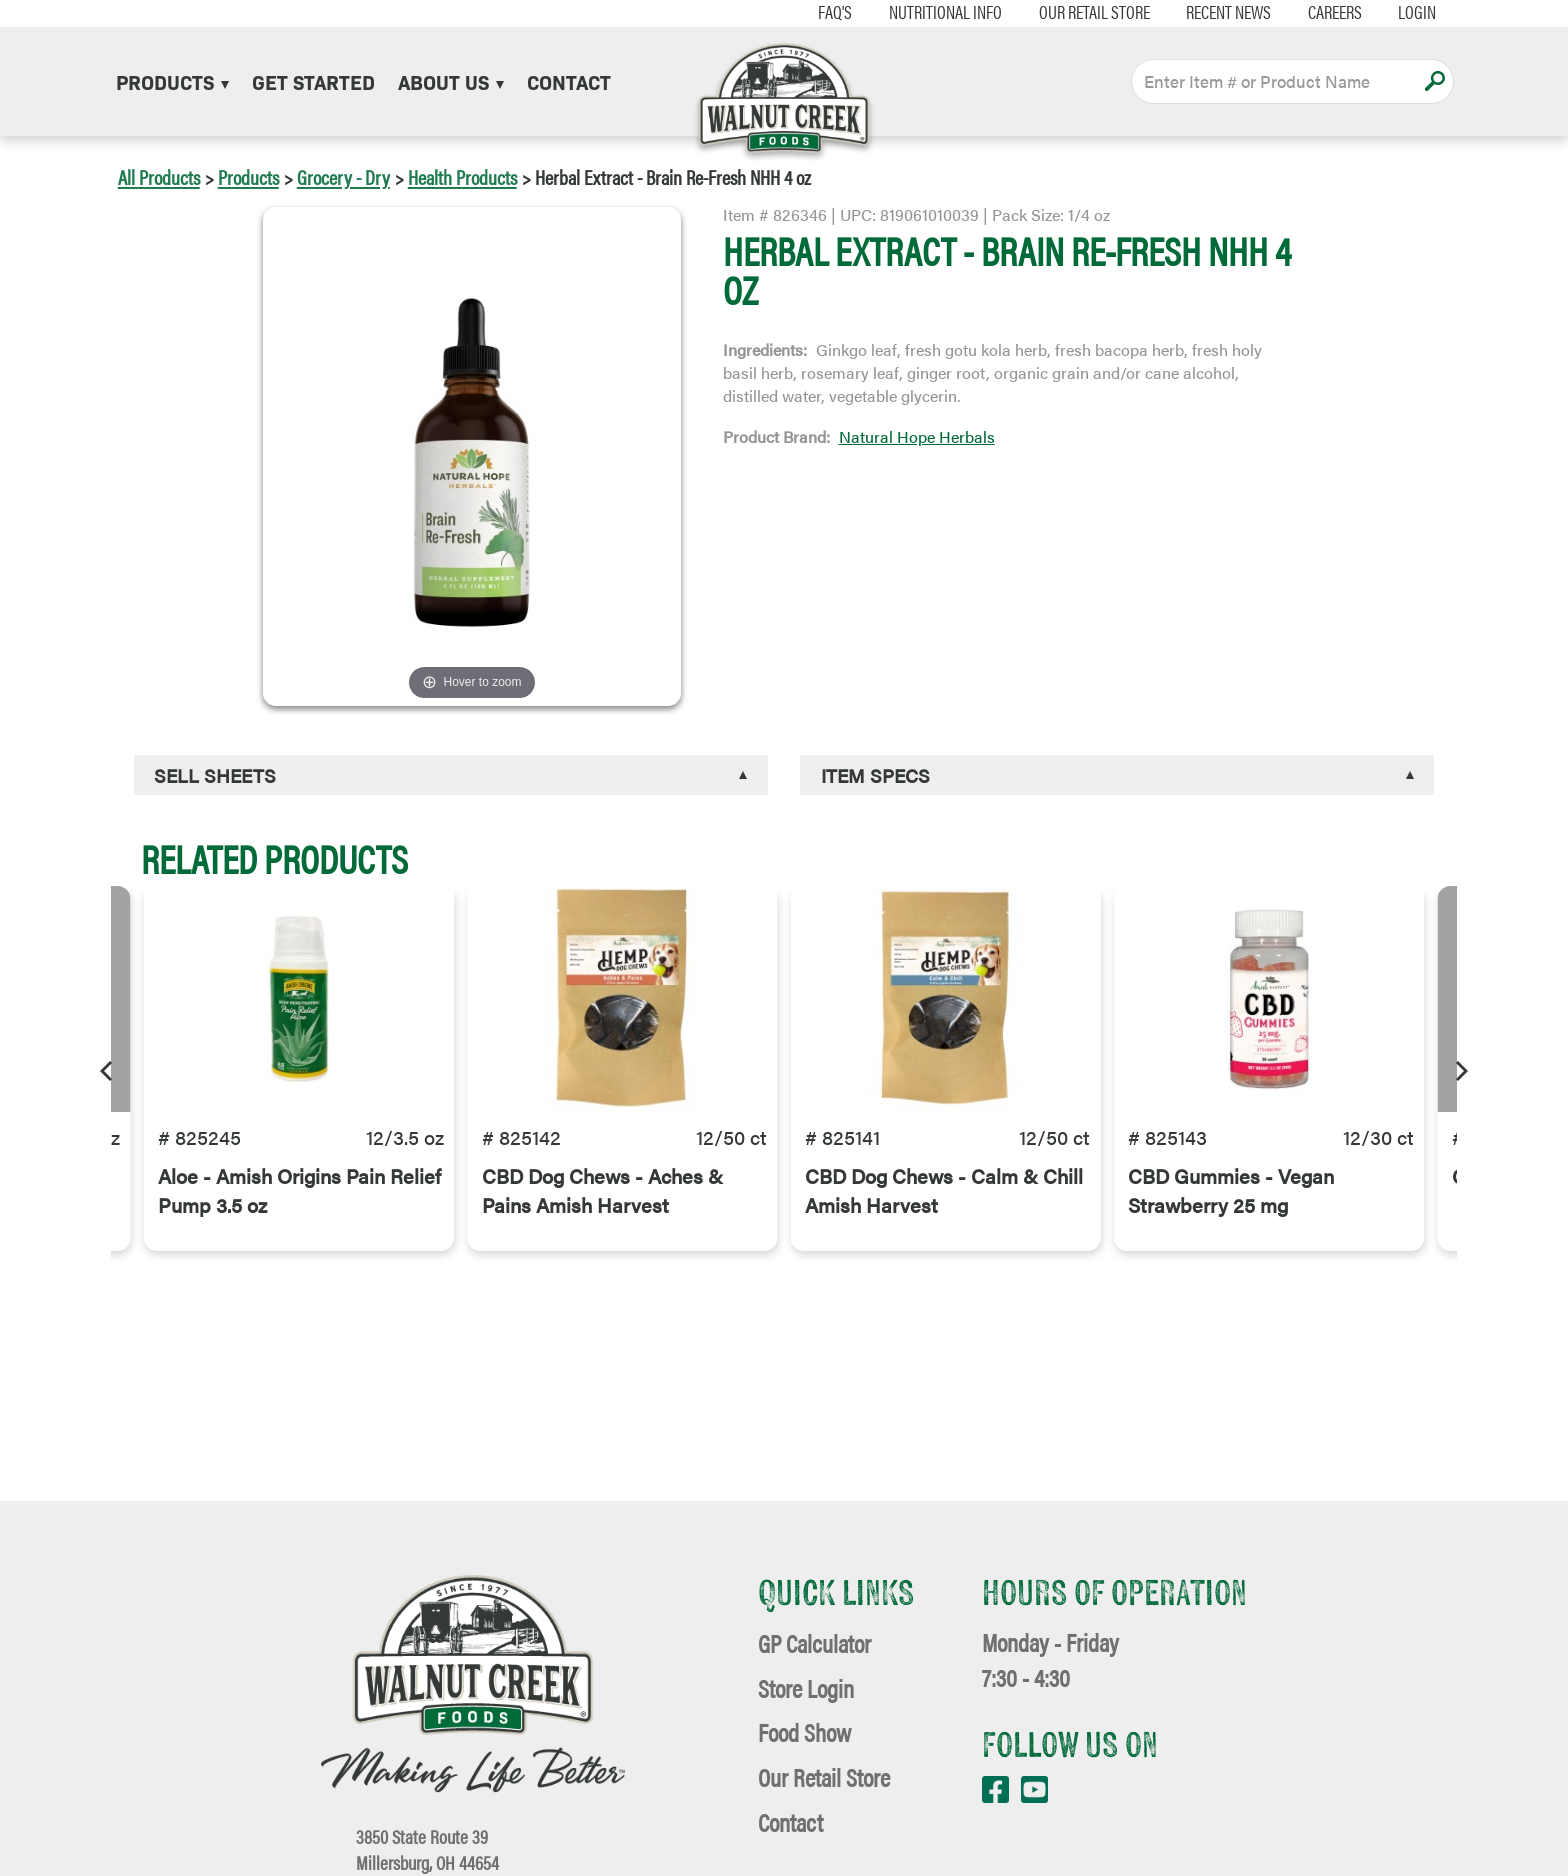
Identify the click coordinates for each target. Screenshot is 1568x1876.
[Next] (1460, 1068)
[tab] (451, 775)
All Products (159, 176)
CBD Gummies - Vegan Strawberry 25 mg (1231, 1207)
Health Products (462, 176)
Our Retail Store (1075, 12)
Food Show (804, 1731)
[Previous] (108, 1068)
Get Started (313, 81)
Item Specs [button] (875, 775)
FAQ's (817, 12)
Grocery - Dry (343, 176)
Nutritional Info (926, 12)
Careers (1316, 12)
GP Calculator (814, 1642)
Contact (569, 81)
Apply (1434, 81)
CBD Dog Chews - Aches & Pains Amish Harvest (602, 1207)
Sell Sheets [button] (215, 775)
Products (172, 81)
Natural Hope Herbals (917, 436)
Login (1399, 12)
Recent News (1210, 12)
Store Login (806, 1687)
